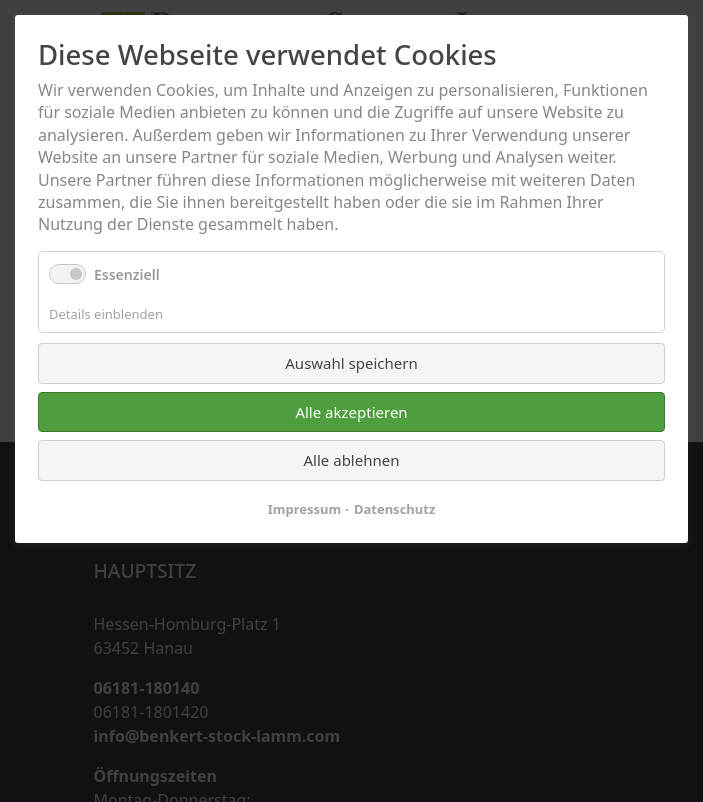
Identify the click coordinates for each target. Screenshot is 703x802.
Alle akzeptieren (351, 412)
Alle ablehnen (352, 460)
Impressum (304, 509)
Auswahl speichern (351, 363)
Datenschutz (394, 509)
